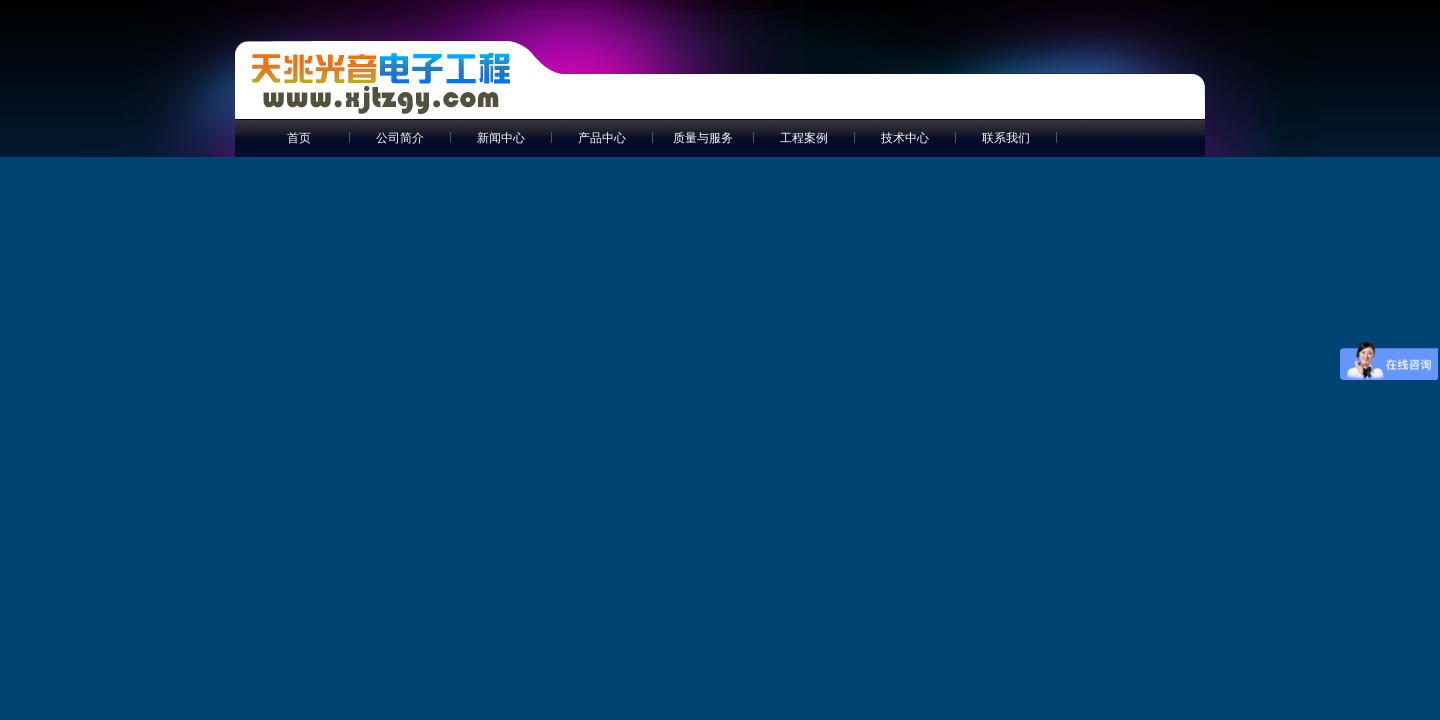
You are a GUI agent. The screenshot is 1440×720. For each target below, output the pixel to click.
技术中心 (905, 138)
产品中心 (602, 138)
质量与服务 (703, 138)
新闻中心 (501, 138)
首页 (299, 138)
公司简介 (400, 138)
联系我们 (1006, 138)
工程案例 (804, 138)
